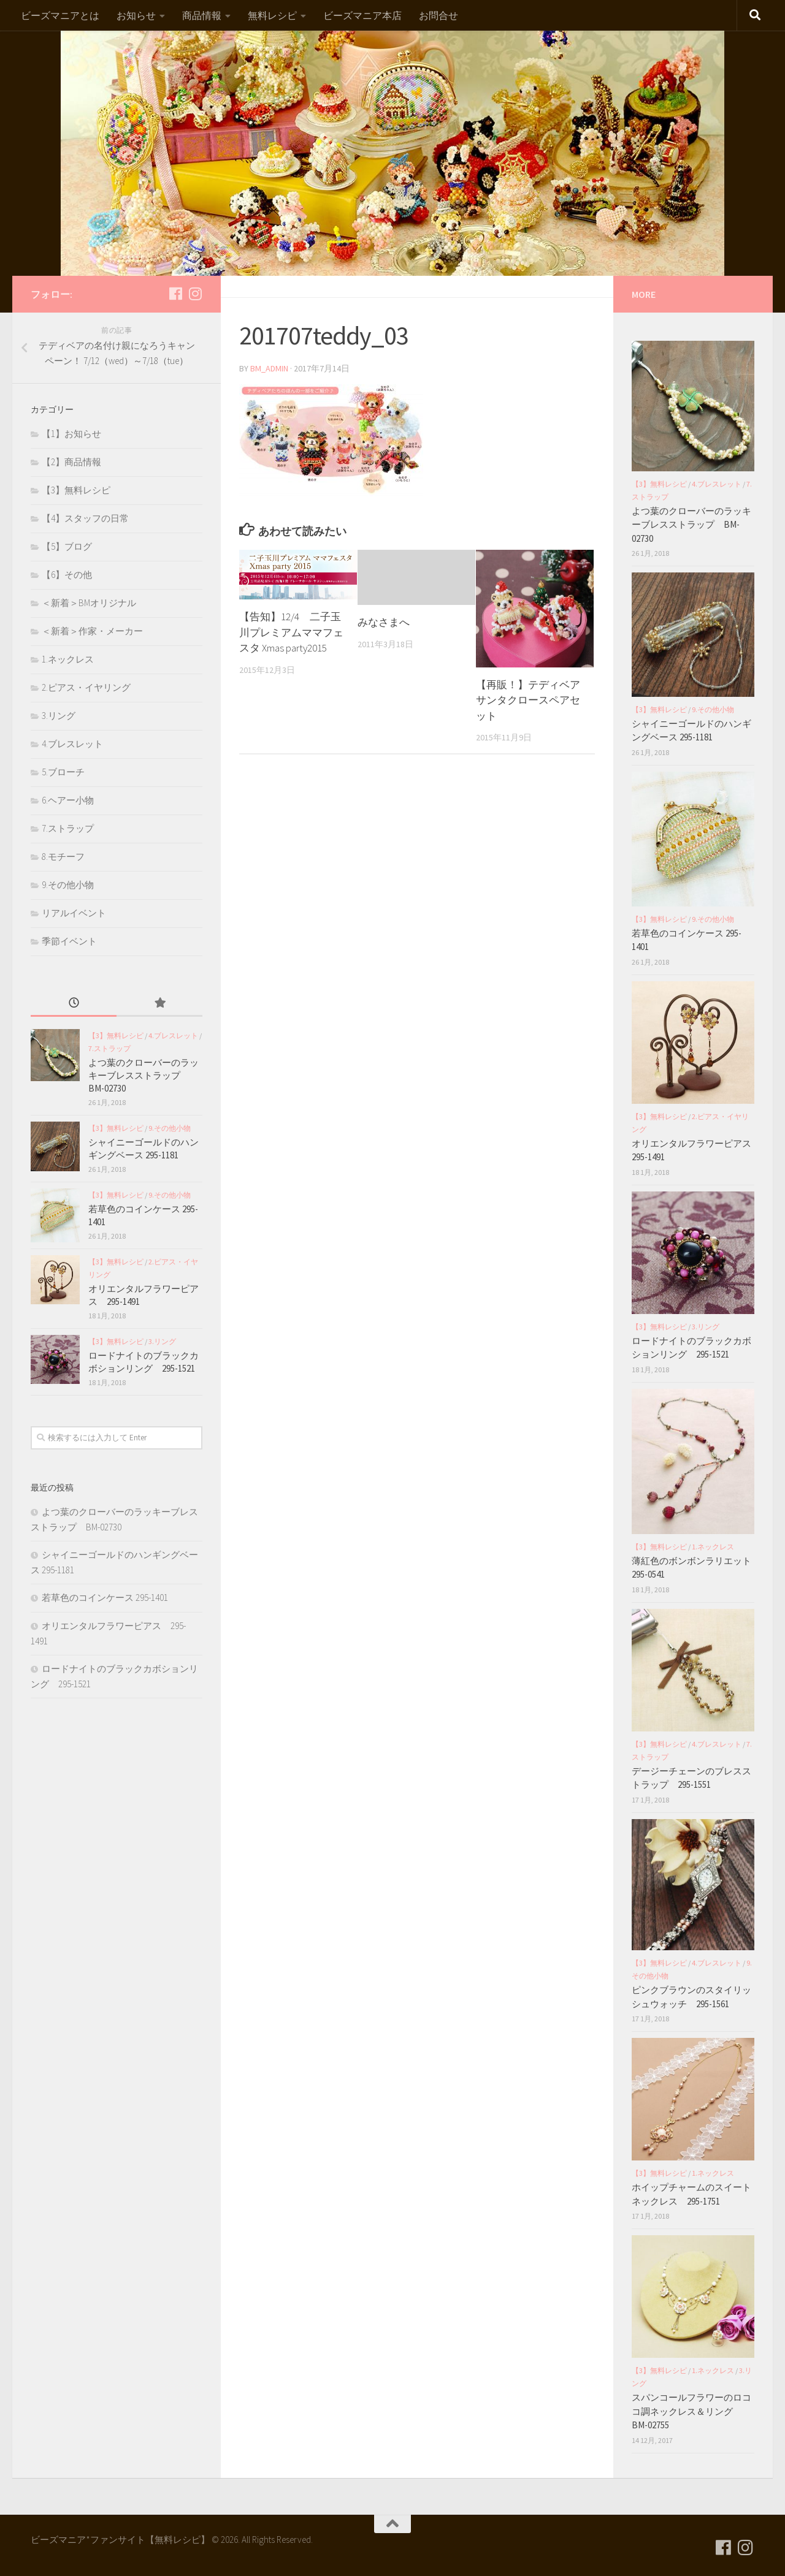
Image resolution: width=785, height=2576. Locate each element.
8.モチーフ (63, 856)
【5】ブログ (67, 546)
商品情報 (201, 15)
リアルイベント (74, 913)
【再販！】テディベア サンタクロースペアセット (528, 700)
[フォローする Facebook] (175, 293)
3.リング (58, 715)
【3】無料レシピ (76, 490)
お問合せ (438, 15)
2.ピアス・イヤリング (86, 687)
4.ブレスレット (72, 744)
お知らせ (136, 15)
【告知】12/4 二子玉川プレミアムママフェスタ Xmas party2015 (291, 632)
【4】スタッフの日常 (85, 518)
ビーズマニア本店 (362, 15)
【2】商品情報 (71, 462)
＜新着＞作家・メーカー (92, 631)
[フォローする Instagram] (195, 293)
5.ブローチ (63, 772)
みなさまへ (384, 622)
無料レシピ (272, 15)
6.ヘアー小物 (68, 800)
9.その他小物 (68, 885)
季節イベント (69, 941)
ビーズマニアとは (60, 15)
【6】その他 (67, 574)
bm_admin (269, 368)
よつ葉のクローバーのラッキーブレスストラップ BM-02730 (143, 1075)
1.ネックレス (68, 659)
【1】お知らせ (71, 433)
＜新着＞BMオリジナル (89, 603)
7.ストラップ (68, 828)
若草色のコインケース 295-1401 (105, 1597)
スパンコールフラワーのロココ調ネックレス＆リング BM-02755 (691, 2411)
